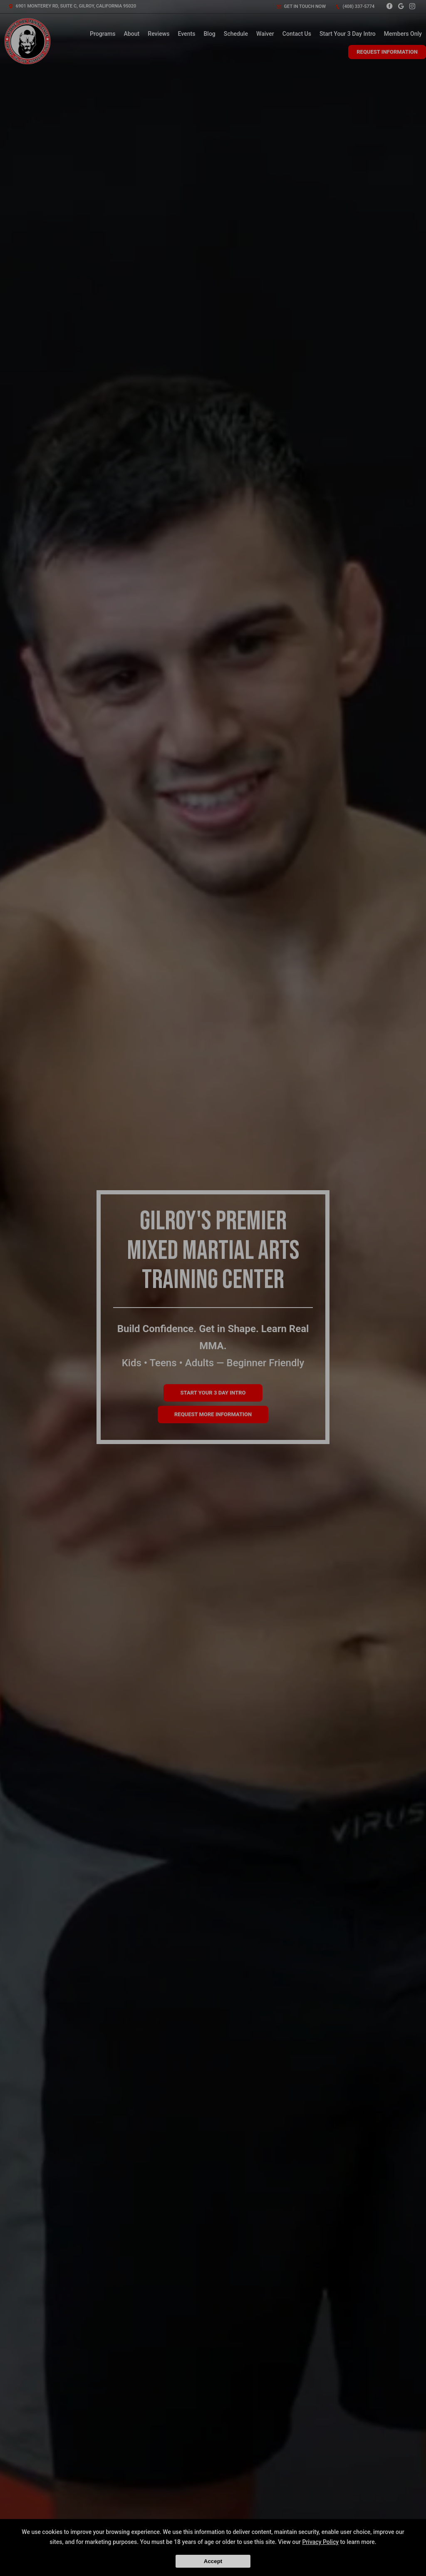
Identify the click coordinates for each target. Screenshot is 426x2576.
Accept (213, 2561)
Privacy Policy (320, 2542)
